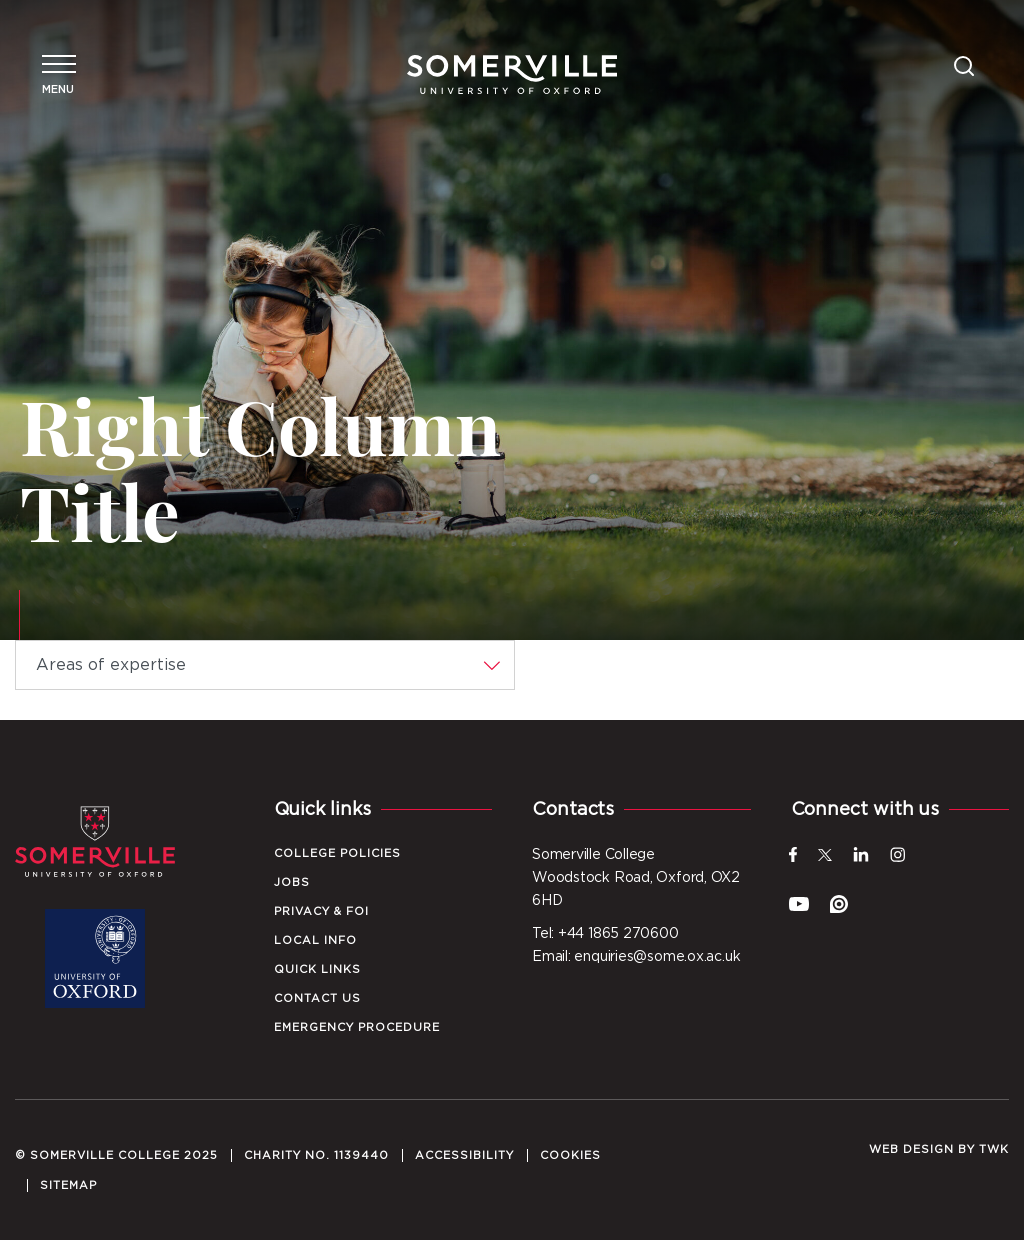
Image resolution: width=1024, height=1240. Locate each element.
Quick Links (317, 969)
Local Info (315, 940)
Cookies (570, 1155)
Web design (911, 1149)
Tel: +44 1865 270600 (605, 934)
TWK (994, 1149)
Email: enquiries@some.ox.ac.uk (636, 957)
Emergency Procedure (357, 1027)
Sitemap (68, 1185)
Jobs (292, 882)
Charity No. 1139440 (316, 1155)
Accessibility (464, 1155)
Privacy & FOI (321, 911)
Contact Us (317, 998)
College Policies (337, 853)
